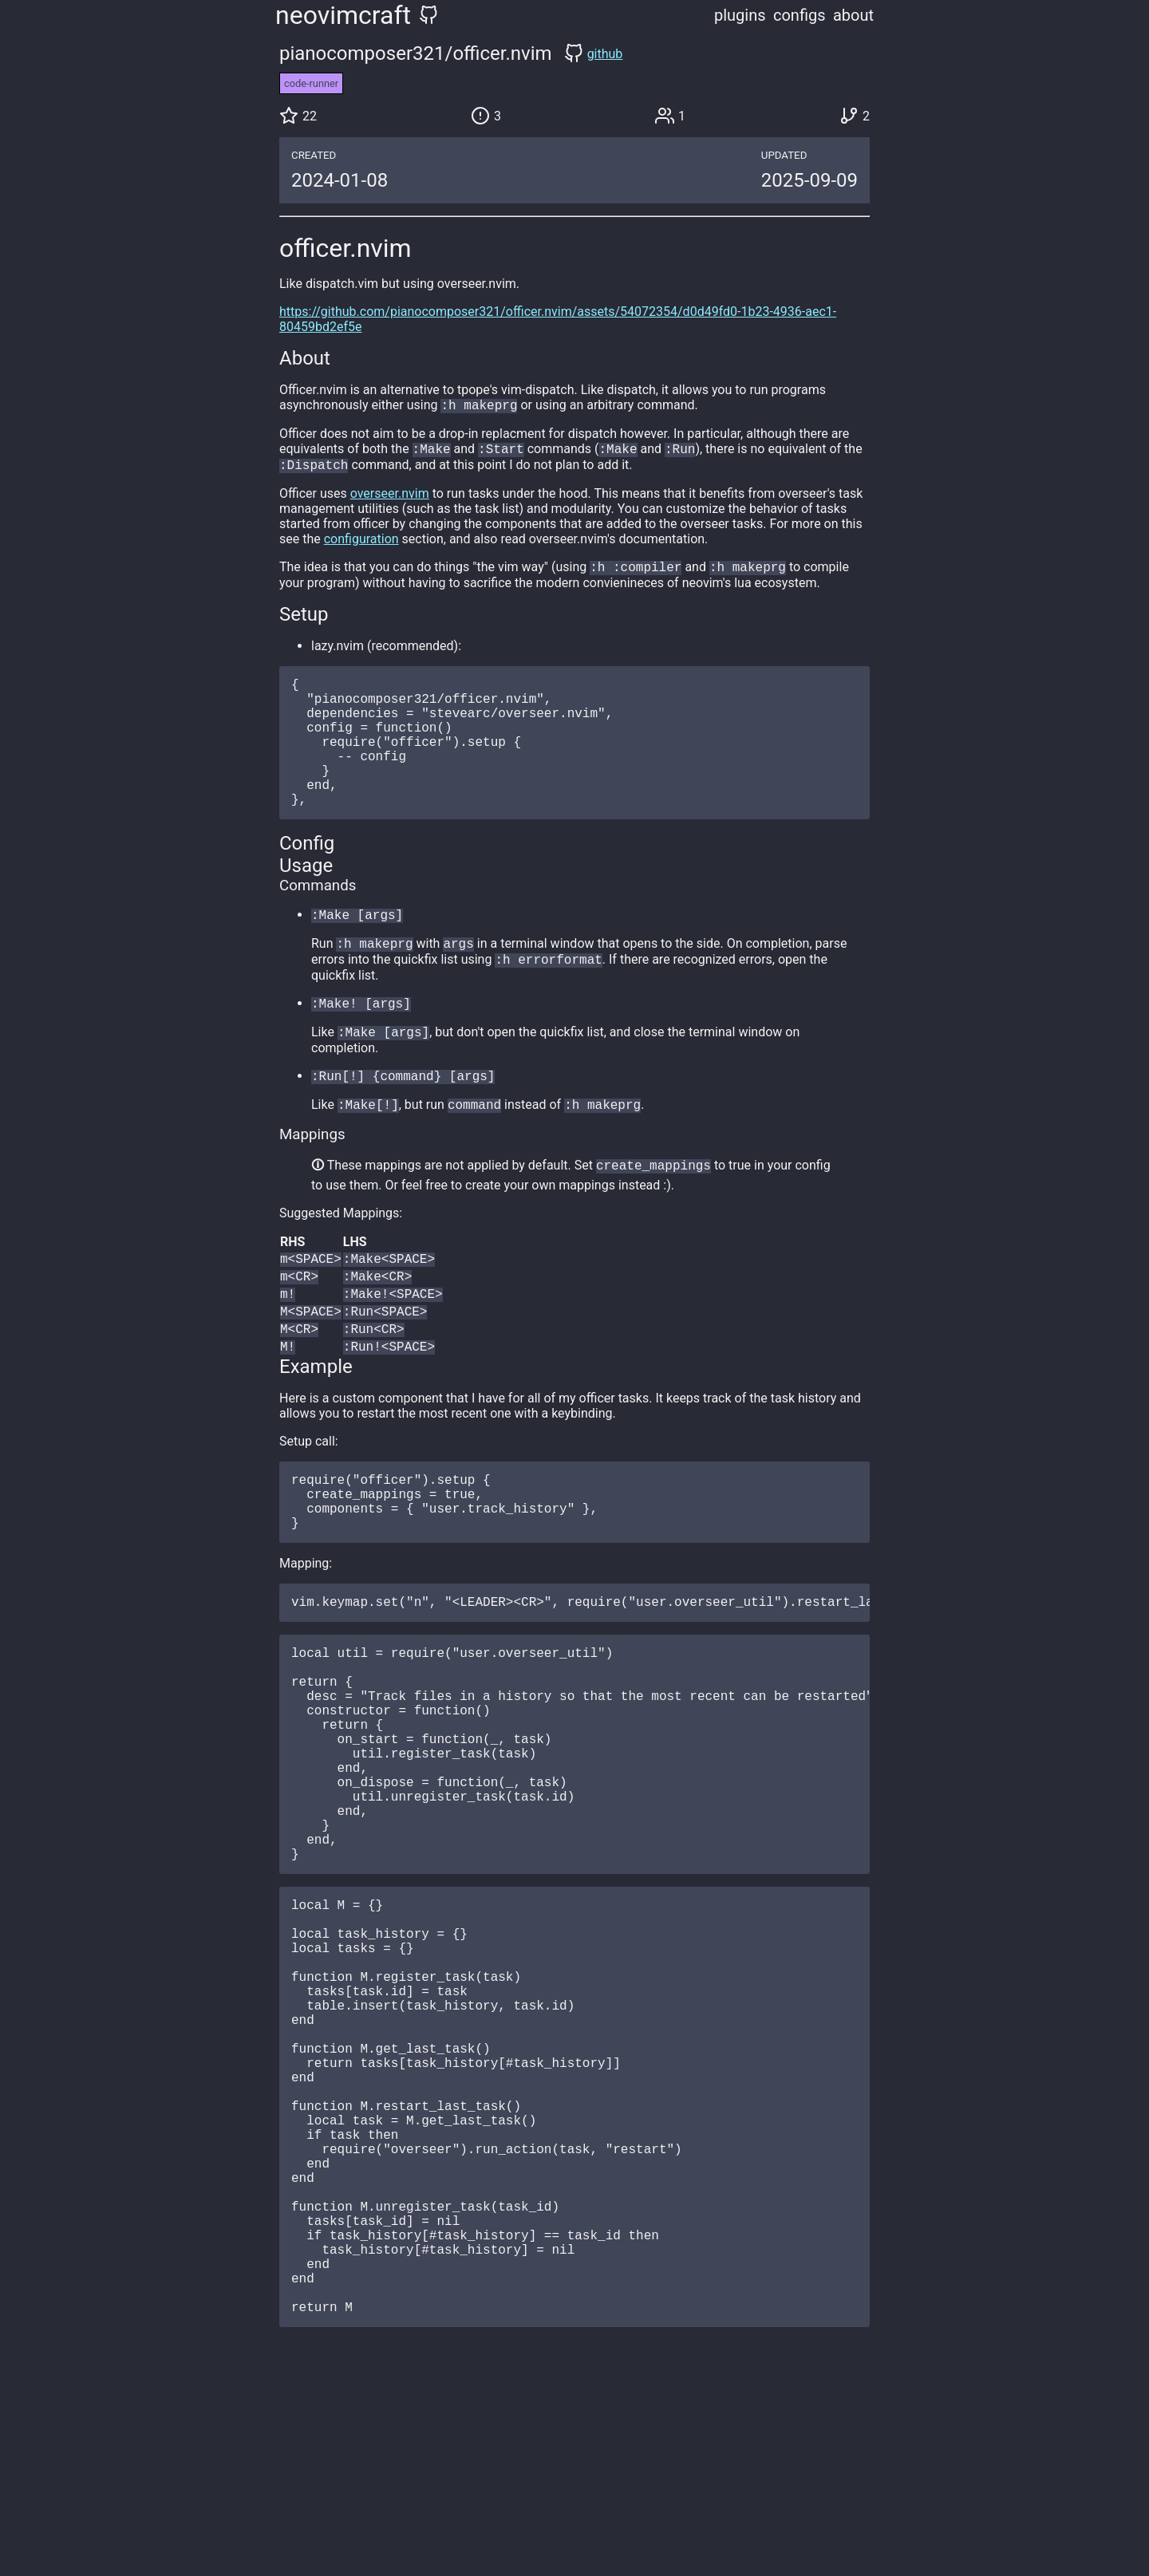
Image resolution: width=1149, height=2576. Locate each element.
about (853, 15)
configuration (361, 543)
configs (799, 15)
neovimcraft (343, 15)
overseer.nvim (389, 498)
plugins (740, 15)
